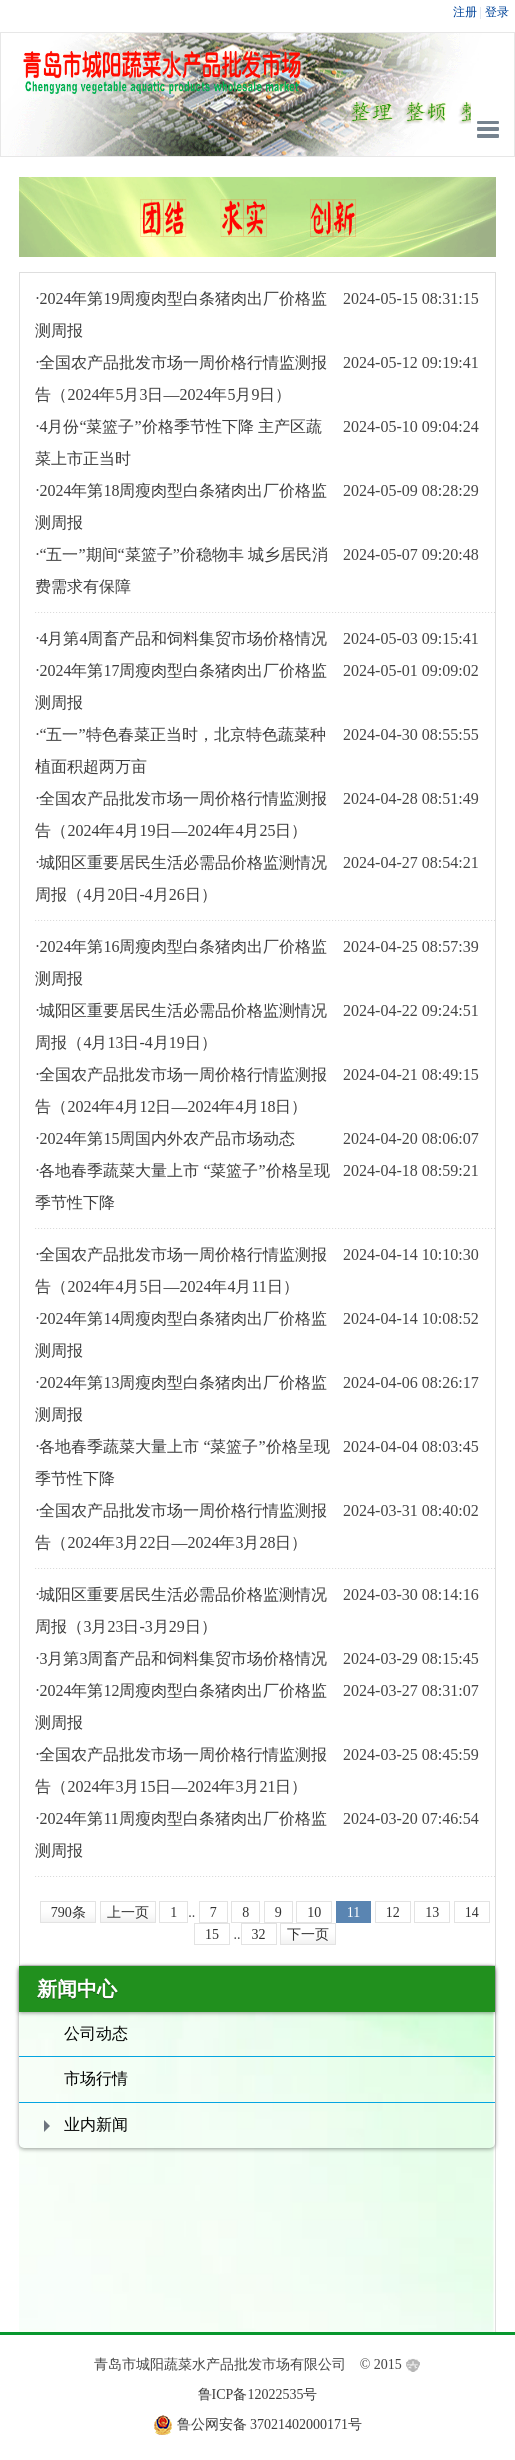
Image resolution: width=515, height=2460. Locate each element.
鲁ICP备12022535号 (258, 2394)
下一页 (308, 1934)
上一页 (128, 1912)
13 (432, 1912)
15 (212, 1934)
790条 (68, 1912)
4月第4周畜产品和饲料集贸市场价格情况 (183, 638)
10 (314, 1912)
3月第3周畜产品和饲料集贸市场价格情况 (183, 1658)
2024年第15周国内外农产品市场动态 (167, 1138)
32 (259, 1934)
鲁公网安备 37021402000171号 (270, 2424)
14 (472, 1912)
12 (393, 1912)
